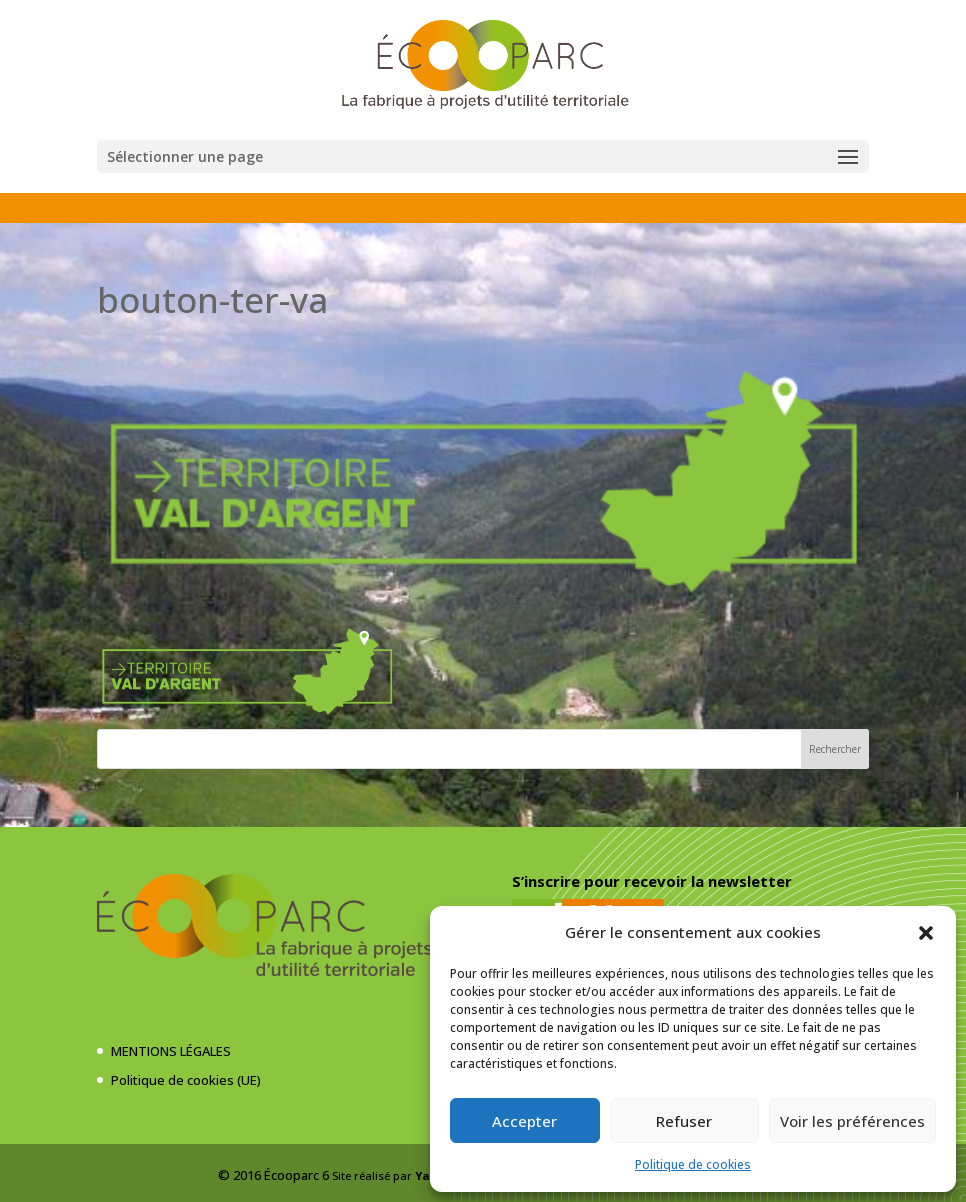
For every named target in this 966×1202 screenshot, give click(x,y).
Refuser (684, 1121)
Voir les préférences (852, 1121)
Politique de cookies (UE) (186, 1080)
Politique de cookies (693, 1164)
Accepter (524, 1121)
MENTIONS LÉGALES (171, 1051)
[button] (926, 933)
